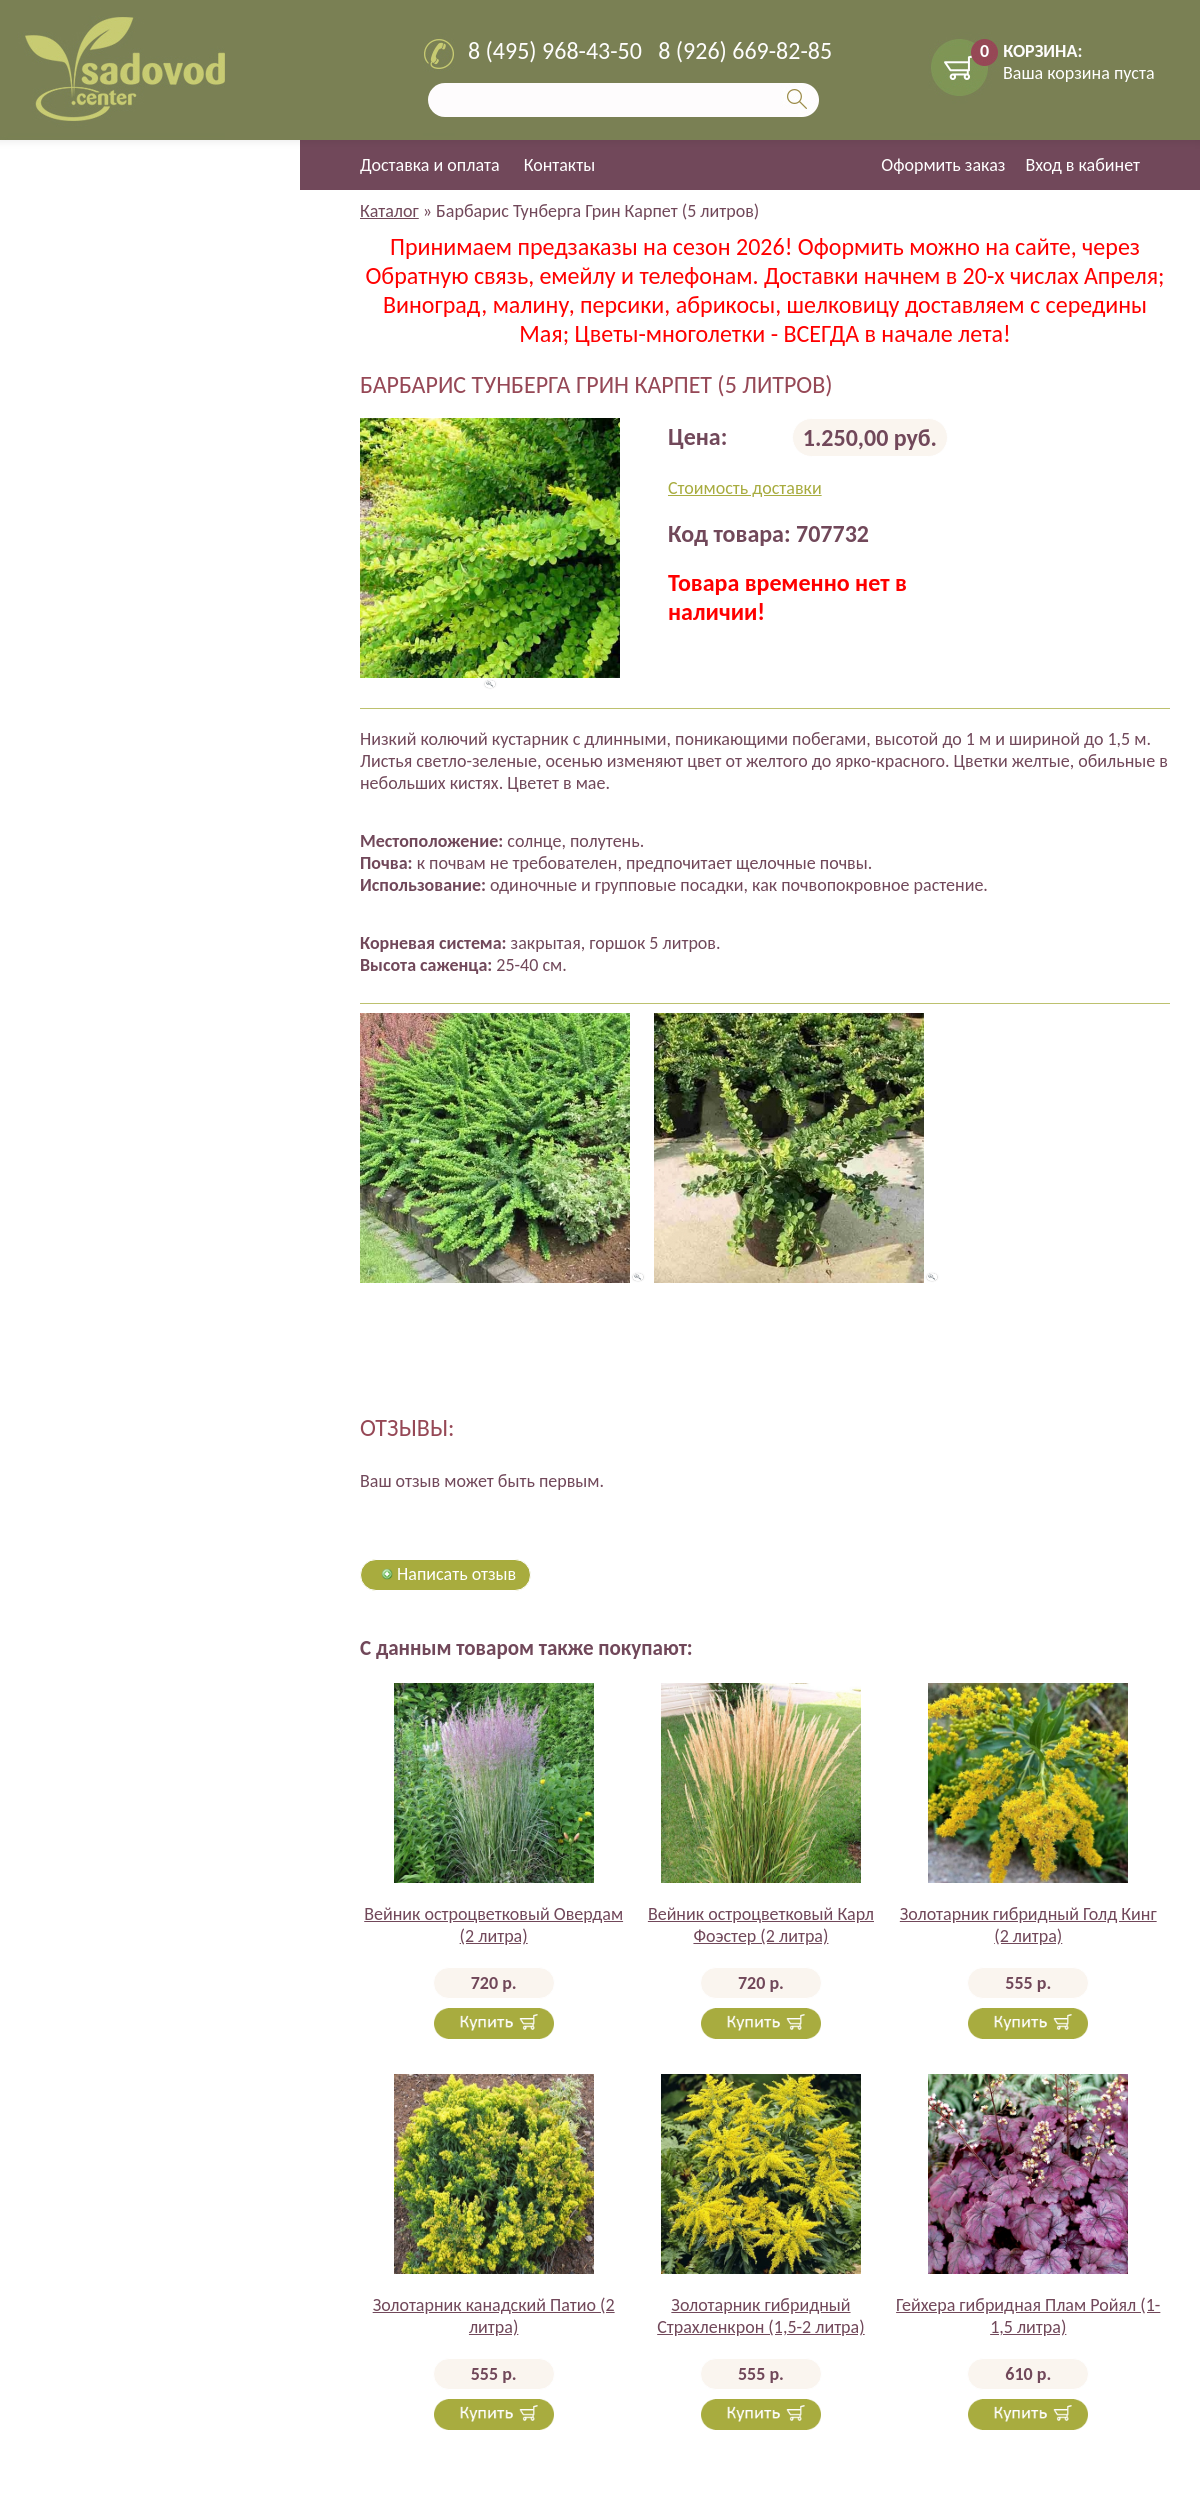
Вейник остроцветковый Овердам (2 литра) (493, 1925)
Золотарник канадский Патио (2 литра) (494, 2316)
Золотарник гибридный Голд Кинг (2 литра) (1028, 1925)
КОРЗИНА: (1042, 51)
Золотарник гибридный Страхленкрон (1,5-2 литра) (760, 2316)
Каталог (389, 211)
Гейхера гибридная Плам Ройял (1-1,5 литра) (1028, 2316)
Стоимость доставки (745, 488)
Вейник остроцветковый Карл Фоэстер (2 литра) (761, 1925)
